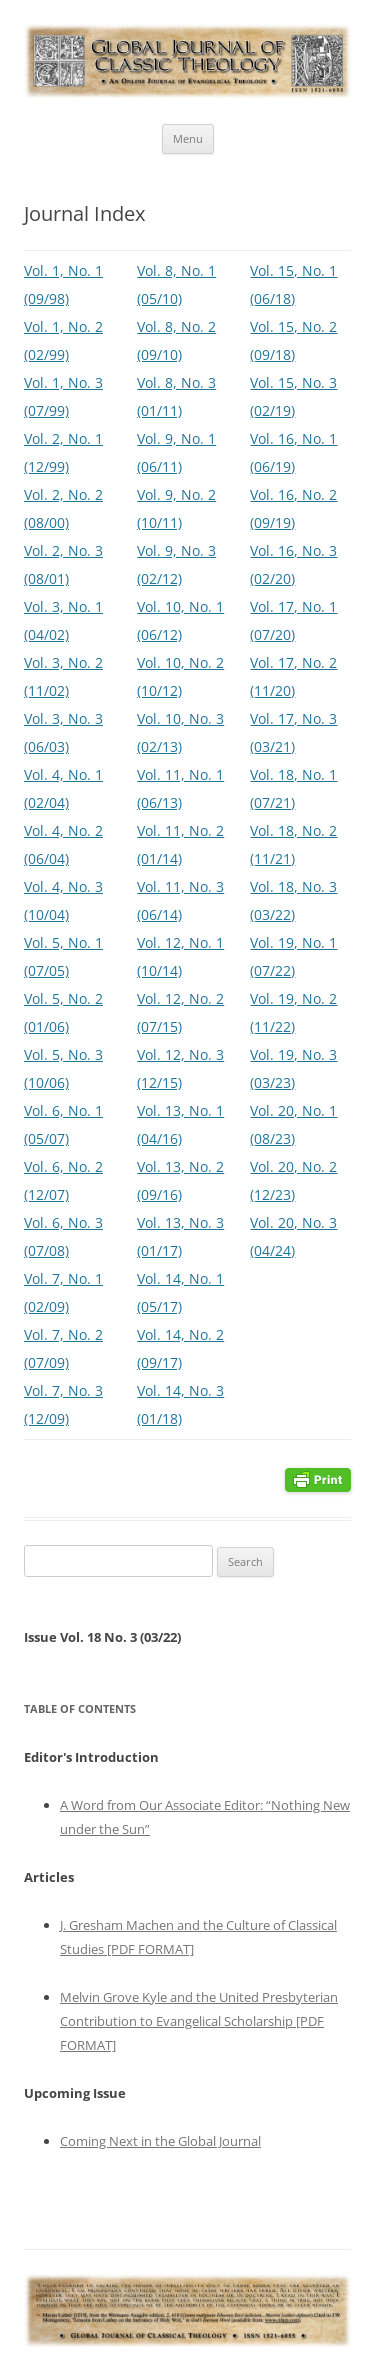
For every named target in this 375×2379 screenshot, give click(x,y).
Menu (188, 138)
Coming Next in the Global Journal (160, 2141)
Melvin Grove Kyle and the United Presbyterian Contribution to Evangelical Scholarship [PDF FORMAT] (199, 2021)
